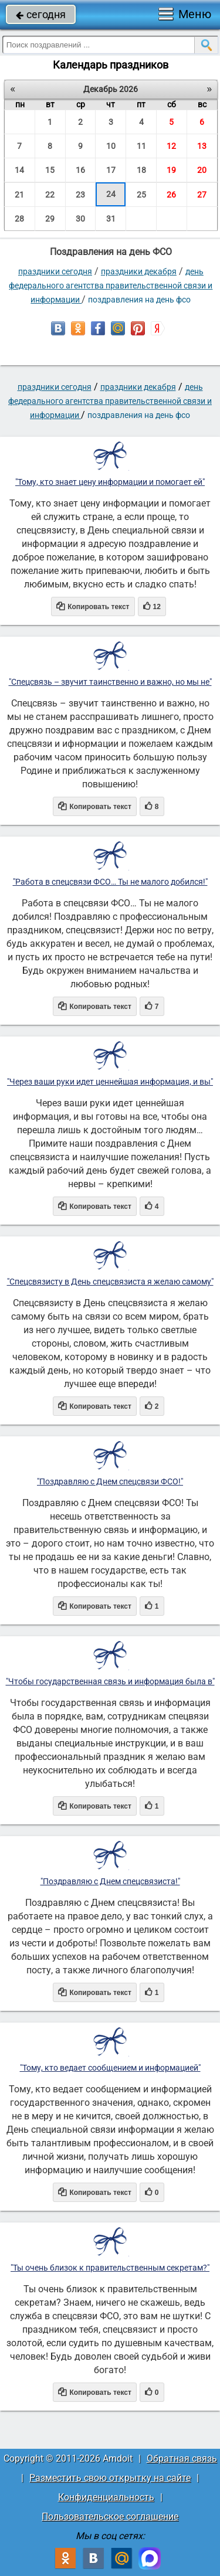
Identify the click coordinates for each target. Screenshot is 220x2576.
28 (19, 218)
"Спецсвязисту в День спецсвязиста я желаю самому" (110, 1281)
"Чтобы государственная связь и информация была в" (110, 1681)
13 (202, 146)
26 (171, 194)
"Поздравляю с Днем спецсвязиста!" (110, 1881)
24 (111, 194)
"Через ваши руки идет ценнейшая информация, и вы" (110, 1081)
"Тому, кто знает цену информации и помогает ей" (110, 482)
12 (171, 146)
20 (202, 170)
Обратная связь (182, 2458)
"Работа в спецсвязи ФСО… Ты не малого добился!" (110, 881)
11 (141, 146)
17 (111, 170)
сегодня (41, 14)
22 (50, 194)
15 (50, 170)
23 (80, 194)
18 (141, 170)
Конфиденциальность (106, 2497)
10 (111, 146)
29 (50, 218)
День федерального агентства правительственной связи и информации (110, 285)
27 (202, 194)
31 (111, 218)
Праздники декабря (139, 271)
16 (80, 170)
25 (141, 194)
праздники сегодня (55, 271)
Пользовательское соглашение (110, 2516)
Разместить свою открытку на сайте (110, 2477)
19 (171, 170)
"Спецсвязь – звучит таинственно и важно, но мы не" (110, 682)
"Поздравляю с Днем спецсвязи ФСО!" (110, 1481)
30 (80, 218)
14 (19, 170)
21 (19, 194)
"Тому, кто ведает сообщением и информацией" (110, 2067)
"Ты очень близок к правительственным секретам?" (110, 2267)
